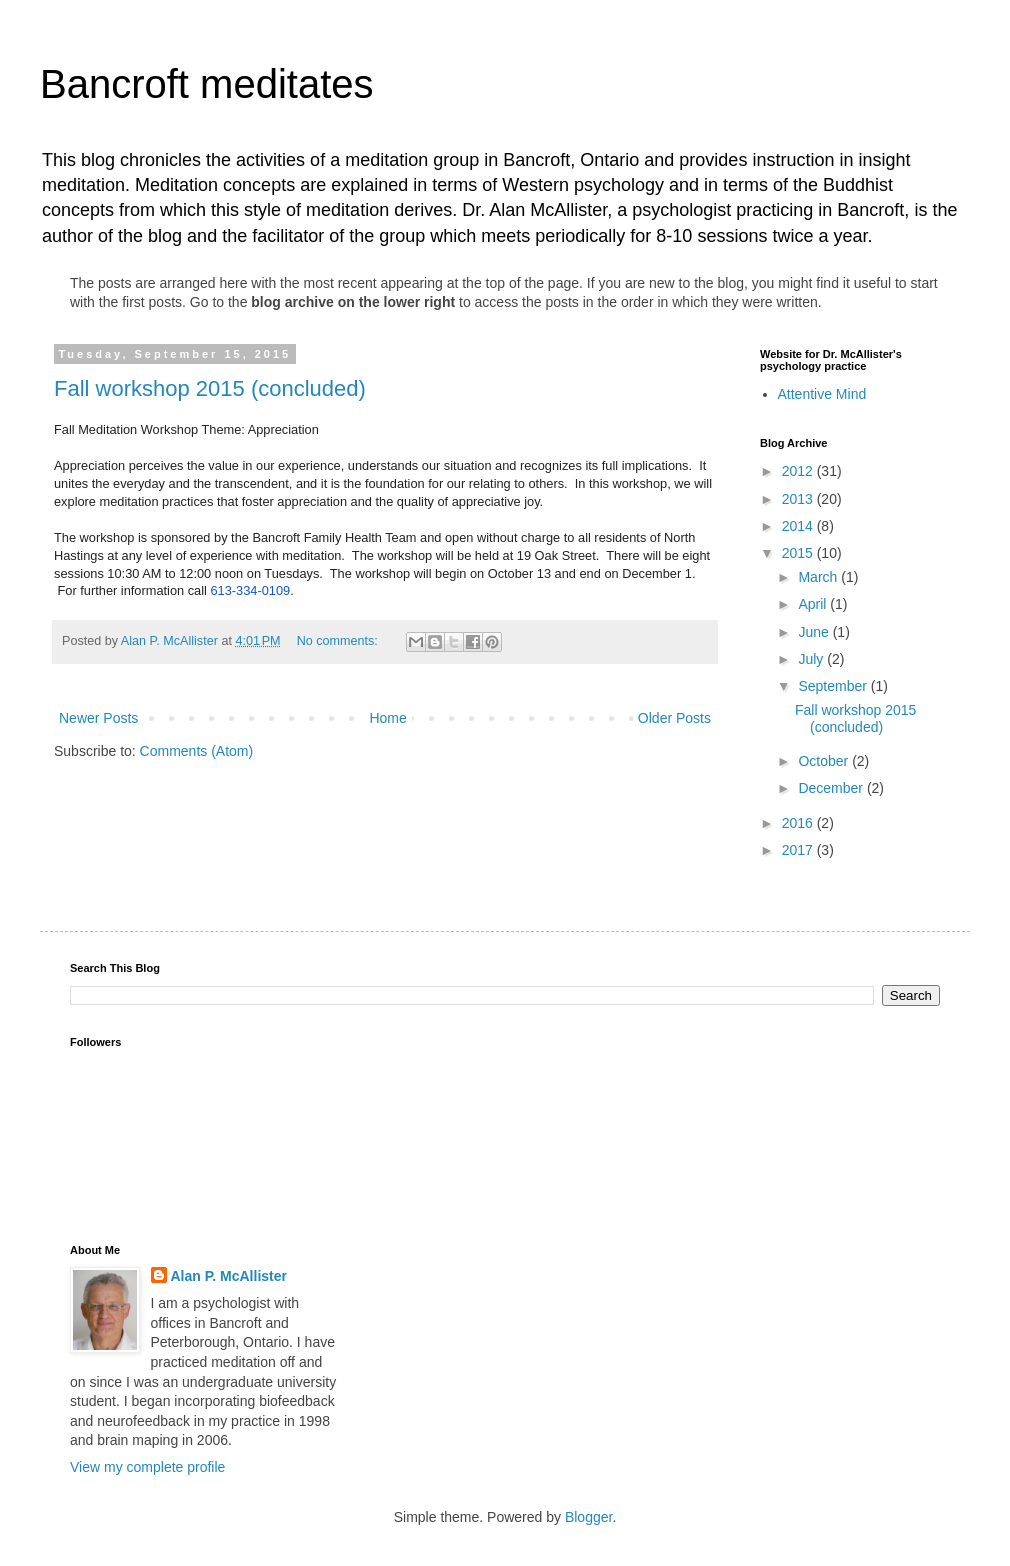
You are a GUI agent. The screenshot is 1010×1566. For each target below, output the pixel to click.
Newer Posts (98, 718)
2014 (799, 526)
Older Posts (674, 718)
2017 (799, 850)
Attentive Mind (822, 394)
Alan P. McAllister (229, 1276)
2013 (799, 499)
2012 (799, 471)
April (814, 604)
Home (387, 718)
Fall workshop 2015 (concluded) (210, 388)
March (819, 577)
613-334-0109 (250, 590)
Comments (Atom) (197, 751)
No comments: (339, 641)
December (832, 788)
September (834, 686)
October (825, 761)
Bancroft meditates (207, 84)
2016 (799, 823)
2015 (799, 553)
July (812, 659)
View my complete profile (147, 1467)
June (815, 632)
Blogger (588, 1517)
